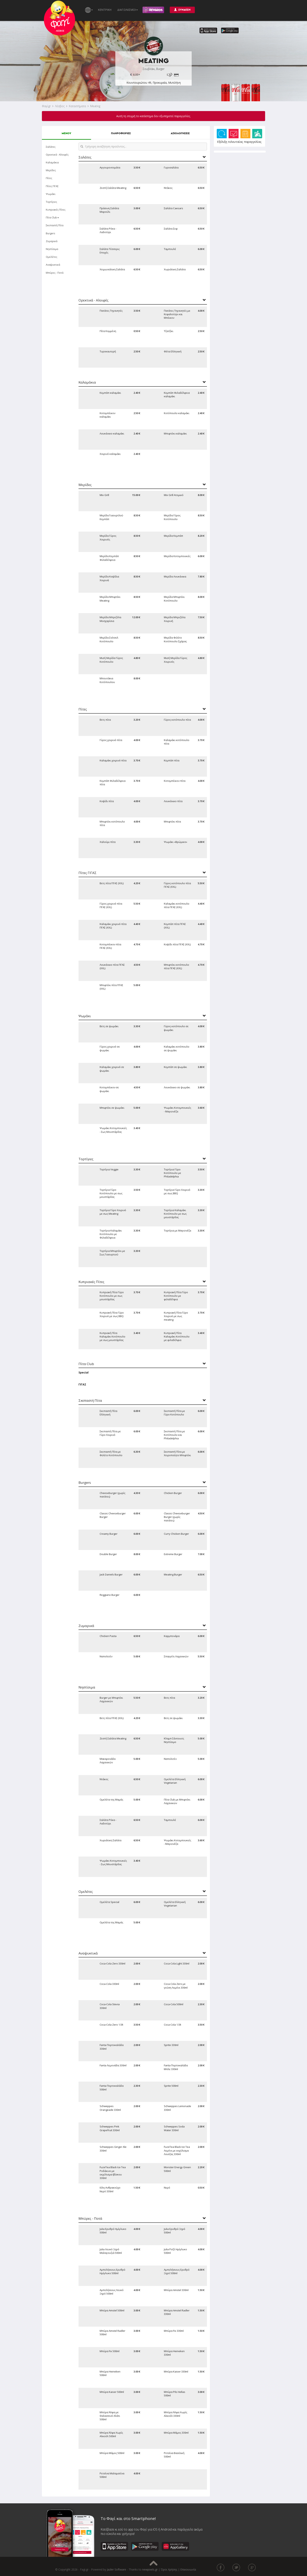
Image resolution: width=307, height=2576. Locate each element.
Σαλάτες (50, 146)
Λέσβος (60, 106)
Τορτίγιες (51, 202)
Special (83, 1372)
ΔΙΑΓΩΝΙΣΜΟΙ (127, 10)
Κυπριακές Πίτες (55, 209)
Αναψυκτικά (53, 264)
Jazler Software (116, 2569)
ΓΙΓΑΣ (82, 1384)
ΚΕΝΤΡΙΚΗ (104, 10)
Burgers (50, 233)
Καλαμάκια (52, 162)
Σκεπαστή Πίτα (54, 225)
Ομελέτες (51, 257)
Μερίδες (51, 170)
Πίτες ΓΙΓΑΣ (52, 186)
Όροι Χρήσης (169, 2569)
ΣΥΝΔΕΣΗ (182, 9)
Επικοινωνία (188, 2569)
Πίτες (49, 178)
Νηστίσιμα (52, 249)
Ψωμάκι (50, 194)
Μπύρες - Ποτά (54, 272)
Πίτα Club (52, 217)
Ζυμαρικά (51, 241)
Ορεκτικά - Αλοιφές (57, 154)
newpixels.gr (150, 2569)
